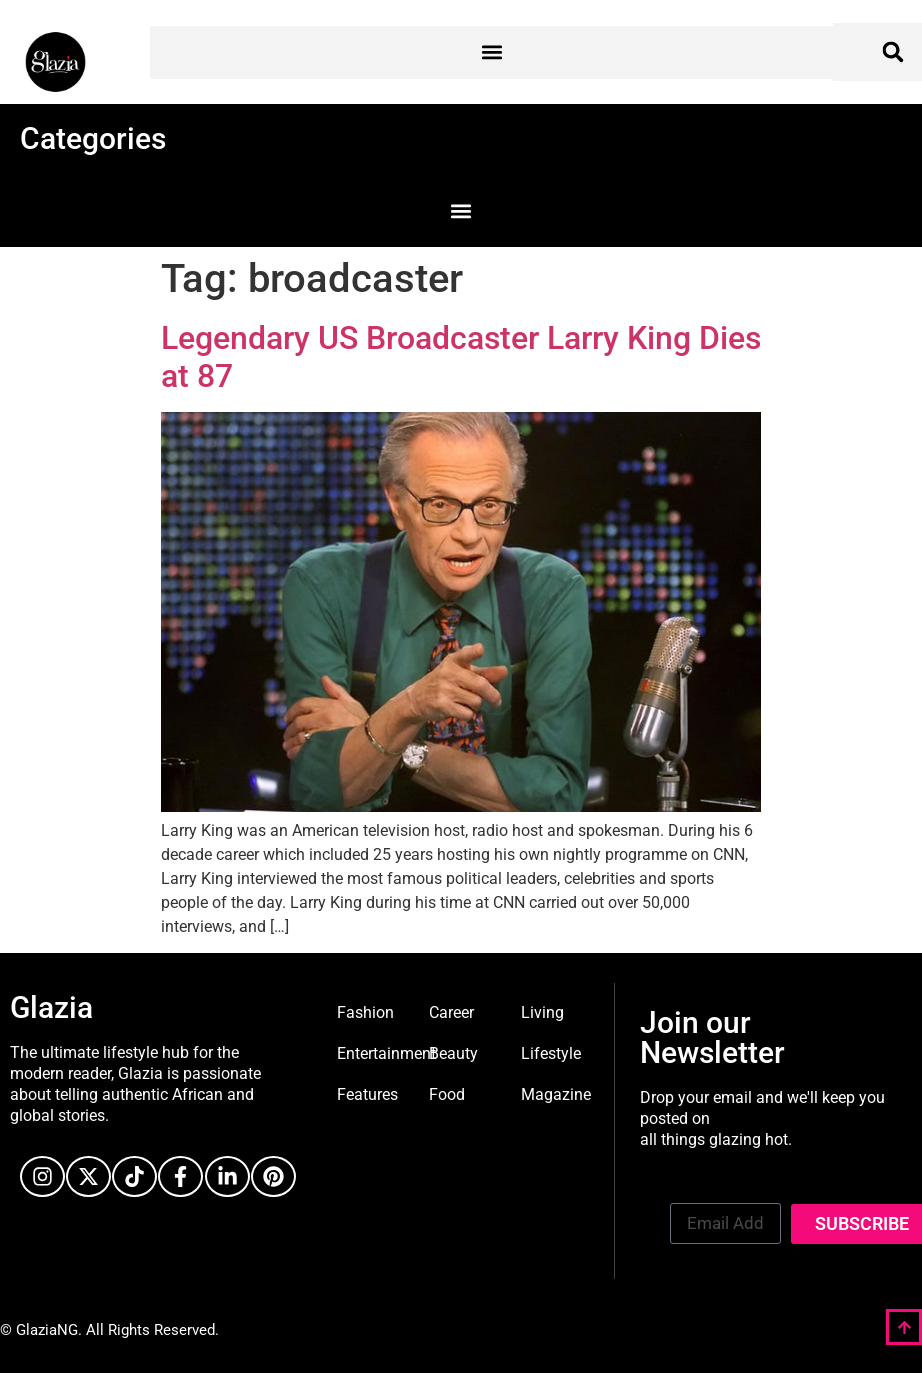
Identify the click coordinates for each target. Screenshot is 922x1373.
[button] (491, 52)
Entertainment (386, 1053)
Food (447, 1094)
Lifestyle (551, 1053)
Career (451, 1012)
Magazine (556, 1094)
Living (542, 1012)
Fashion (365, 1012)
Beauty (453, 1053)
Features (367, 1094)
